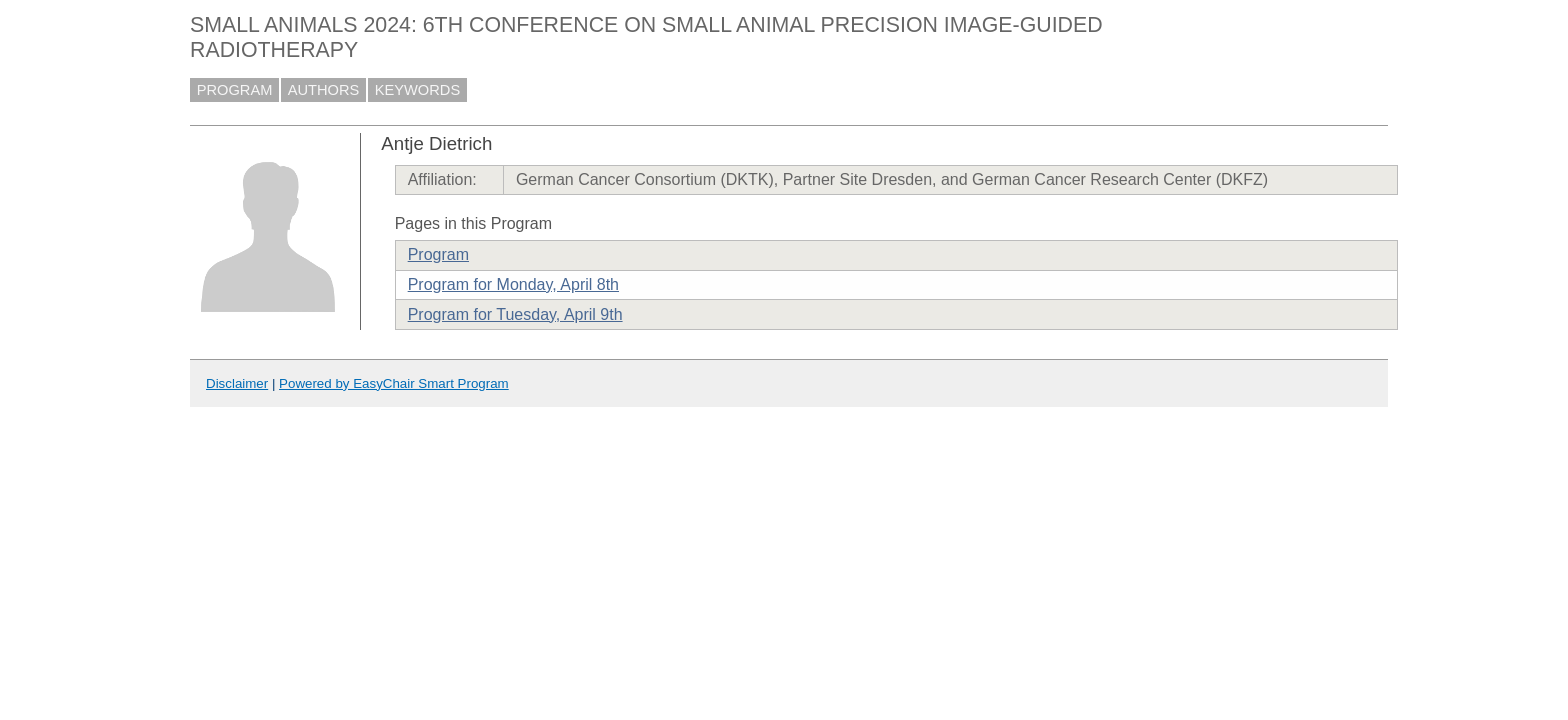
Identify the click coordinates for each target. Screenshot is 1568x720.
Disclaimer (237, 383)
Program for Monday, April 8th (513, 284)
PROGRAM (235, 90)
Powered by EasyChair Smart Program (394, 383)
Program (438, 254)
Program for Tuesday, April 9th (515, 314)
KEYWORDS (418, 90)
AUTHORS (324, 90)
